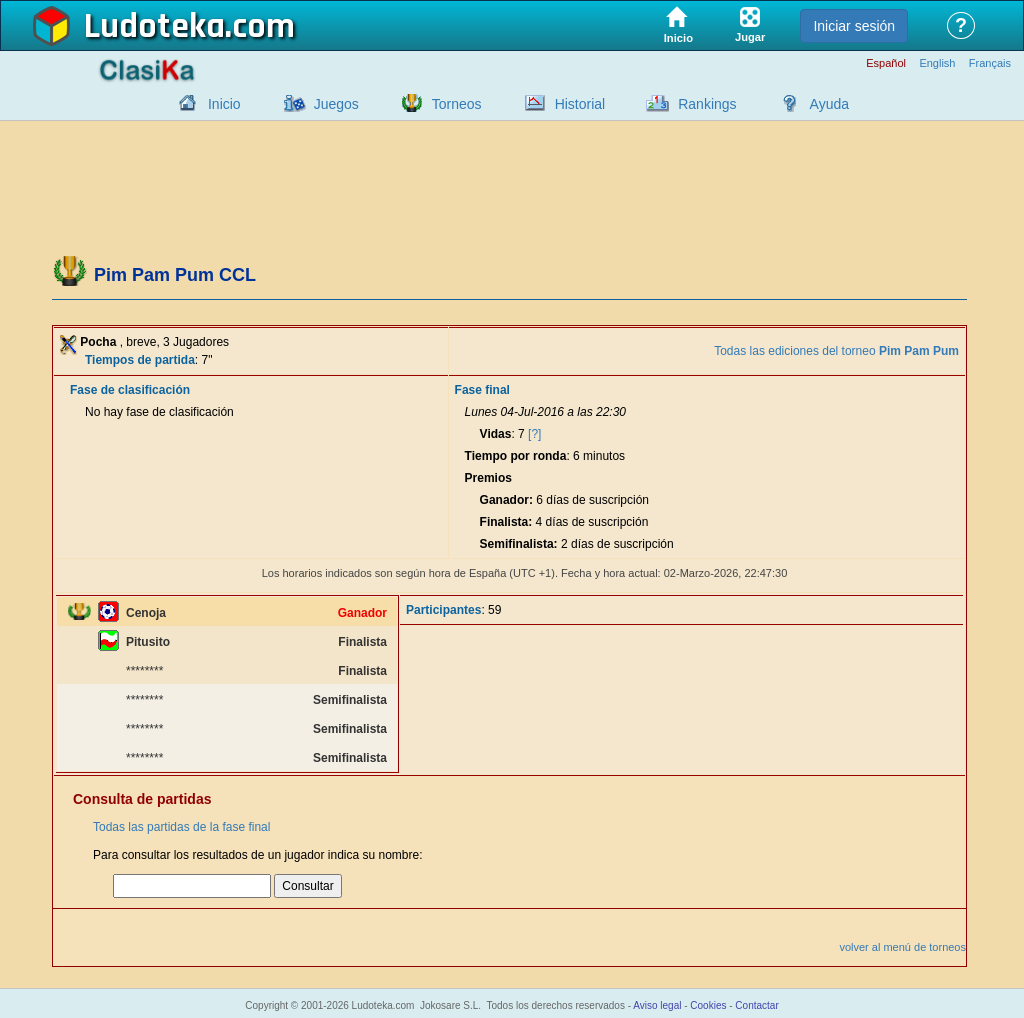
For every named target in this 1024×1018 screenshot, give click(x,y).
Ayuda (829, 104)
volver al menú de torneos (902, 947)
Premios (488, 478)
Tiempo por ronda (516, 456)
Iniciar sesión (854, 26)
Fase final (482, 390)
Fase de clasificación (130, 390)
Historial (580, 104)
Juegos (336, 104)
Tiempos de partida (140, 360)
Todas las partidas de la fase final (181, 827)
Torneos (457, 104)
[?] (534, 434)
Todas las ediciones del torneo (836, 351)
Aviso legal (657, 1005)
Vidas (496, 434)
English (937, 63)
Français (990, 63)
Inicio (224, 104)
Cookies (708, 1005)
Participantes (443, 610)
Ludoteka (154, 27)
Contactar (756, 1005)
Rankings (707, 104)
